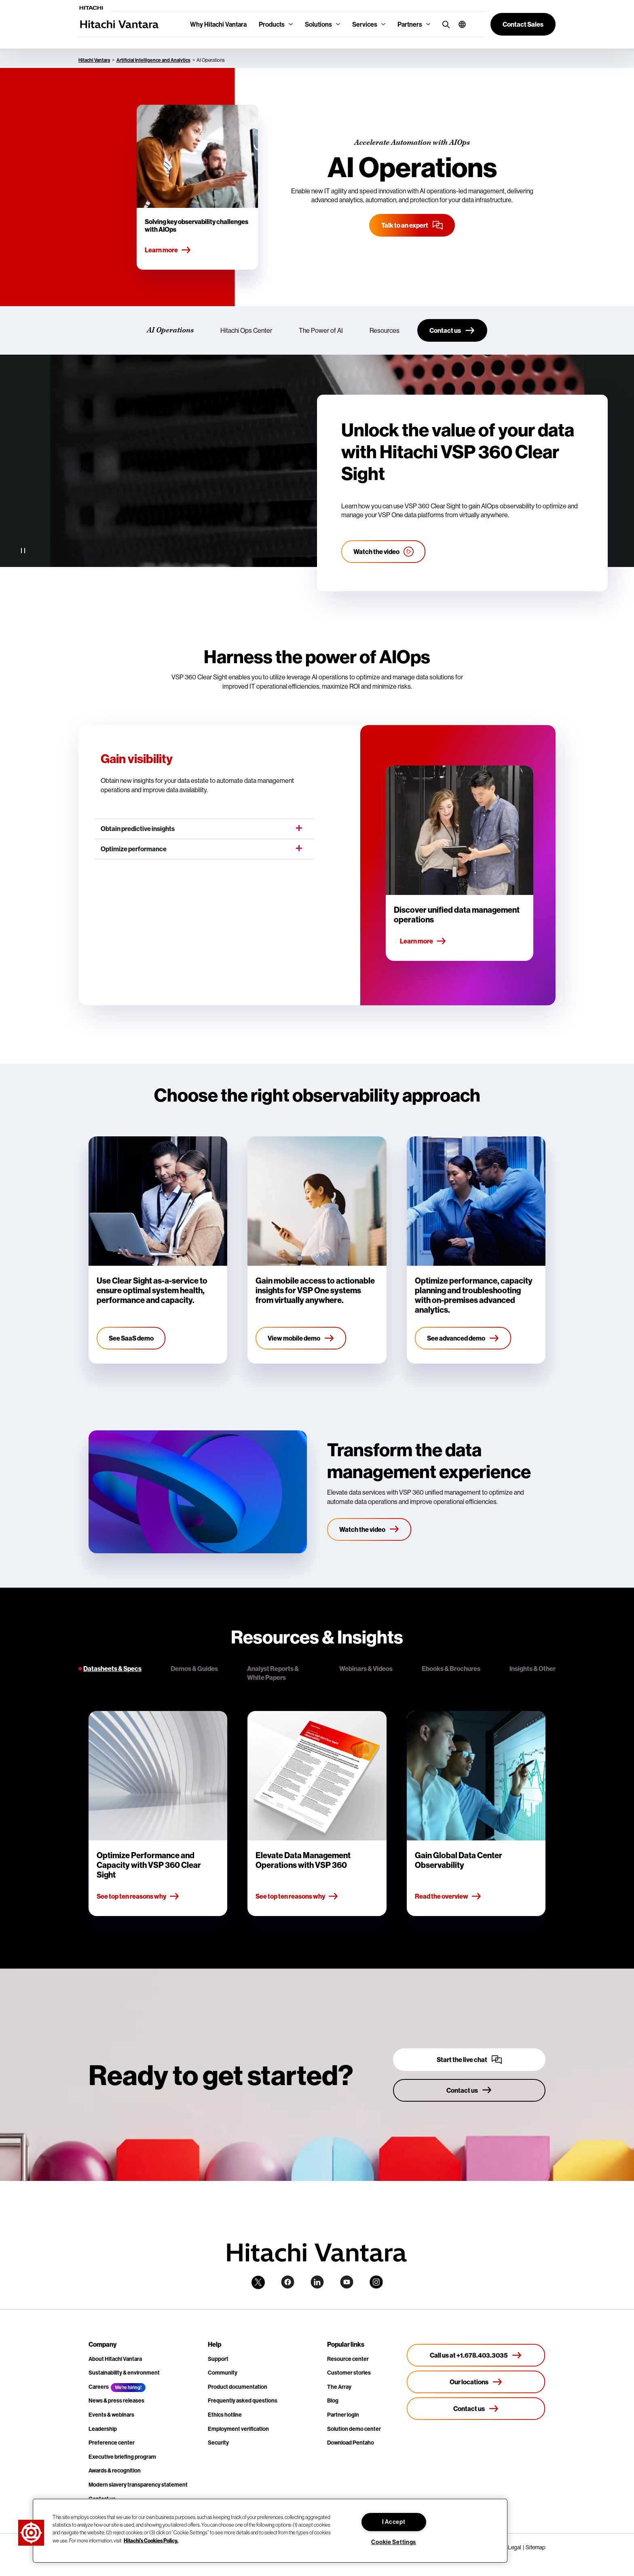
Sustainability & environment (124, 2372)
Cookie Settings (393, 2542)
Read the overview (448, 1896)
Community (222, 2372)
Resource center (348, 2358)
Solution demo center (354, 2428)
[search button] (444, 24)
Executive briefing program (122, 2456)
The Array (339, 2386)
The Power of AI (321, 330)
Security (218, 2442)
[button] (459, 24)
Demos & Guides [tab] (194, 1668)
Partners (409, 24)
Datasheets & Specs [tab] (112, 1668)
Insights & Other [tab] (532, 1668)
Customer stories (349, 2372)
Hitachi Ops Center (246, 330)
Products (272, 24)
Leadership (103, 2428)
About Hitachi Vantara (115, 2358)
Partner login (343, 2414)
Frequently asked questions (242, 2400)
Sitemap (535, 2547)
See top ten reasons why (138, 1896)
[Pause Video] (23, 550)
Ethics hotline (225, 2414)
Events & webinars (111, 2414)
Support (218, 2358)
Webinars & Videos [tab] (366, 1668)
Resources (384, 330)
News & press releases (116, 2400)
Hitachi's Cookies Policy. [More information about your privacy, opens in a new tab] (151, 2540)
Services (364, 24)
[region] (270, 2530)
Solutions (318, 24)
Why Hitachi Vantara (218, 24)
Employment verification (238, 2428)
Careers (99, 2386)
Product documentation (237, 2386)
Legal (514, 2547)
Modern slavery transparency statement (138, 2484)
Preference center (112, 2442)
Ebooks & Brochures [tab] (451, 1668)
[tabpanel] (317, 1813)
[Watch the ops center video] (383, 551)
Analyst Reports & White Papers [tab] (273, 1672)
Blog (332, 2400)
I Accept (394, 2521)
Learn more (168, 250)
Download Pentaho (350, 2442)
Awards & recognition (115, 2470)
